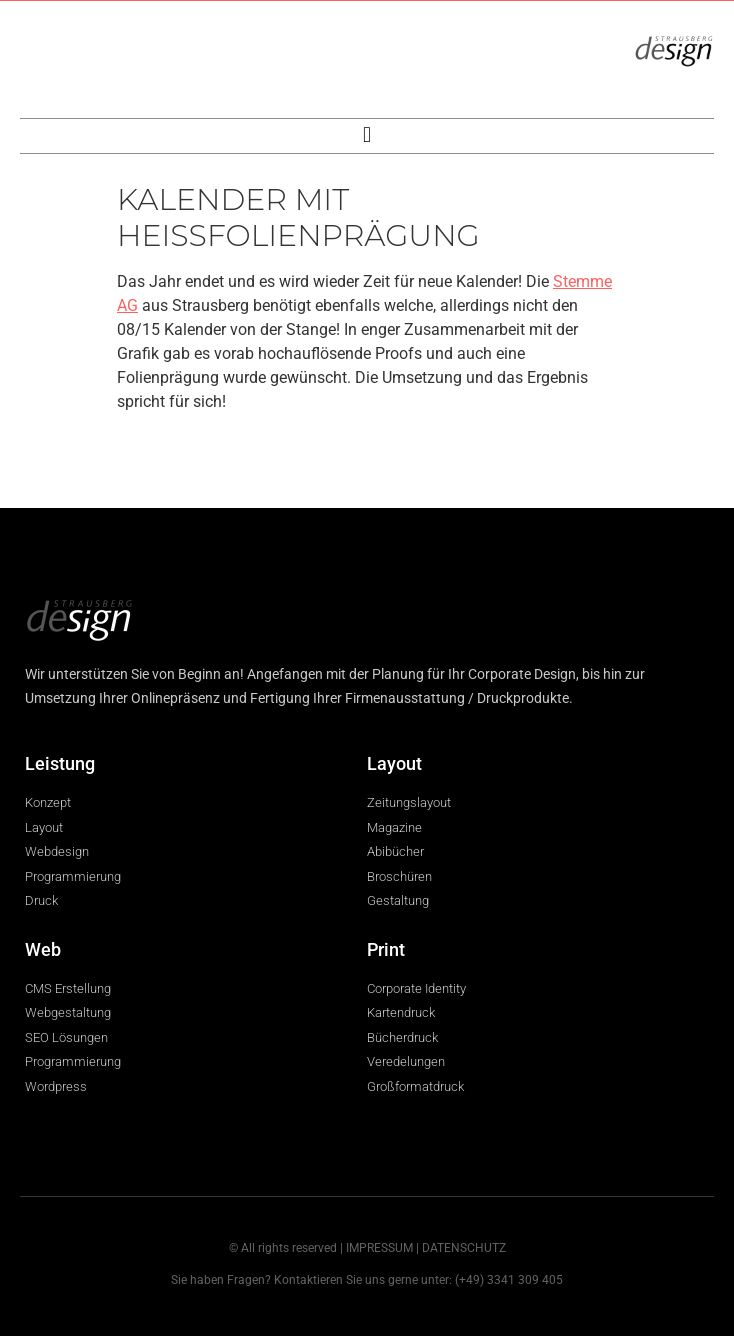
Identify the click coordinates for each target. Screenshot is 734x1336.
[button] (366, 135)
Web (43, 949)
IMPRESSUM (379, 1248)
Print (386, 949)
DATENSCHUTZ (464, 1248)
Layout (394, 763)
